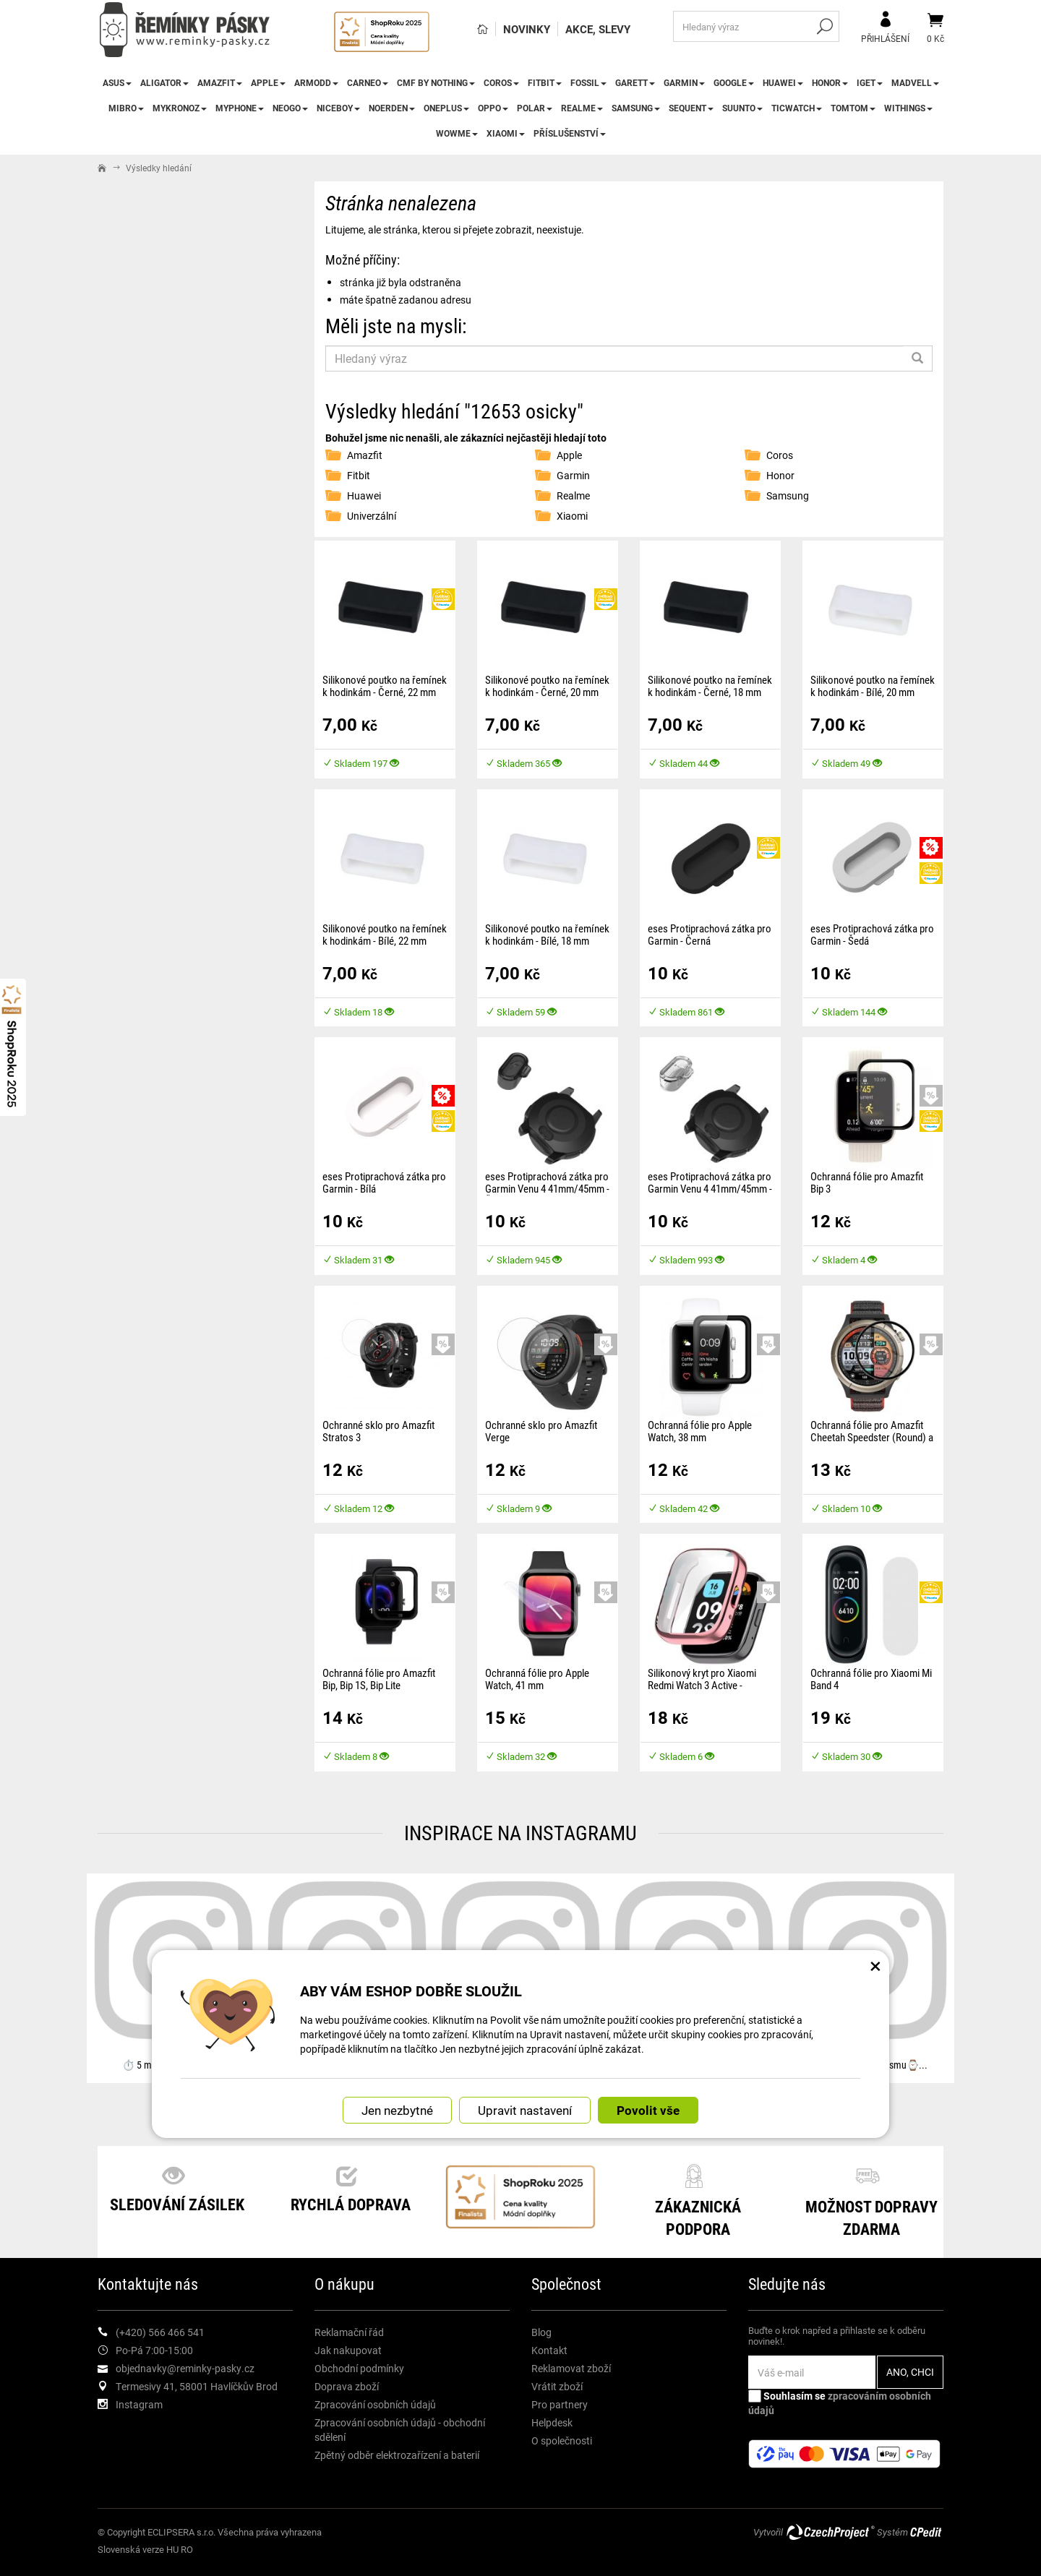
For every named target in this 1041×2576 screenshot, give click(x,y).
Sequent (691, 107)
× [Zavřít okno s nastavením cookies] (875, 1965)
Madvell (915, 82)
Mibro (126, 107)
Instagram (139, 2404)
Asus (117, 82)
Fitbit (545, 82)
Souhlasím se (839, 2403)
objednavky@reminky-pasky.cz (185, 2368)
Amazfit (219, 82)
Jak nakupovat (348, 2350)
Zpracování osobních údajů (375, 2404)
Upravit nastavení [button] (525, 2110)
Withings (908, 107)
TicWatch (796, 107)
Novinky (526, 29)
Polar (534, 107)
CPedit (926, 2532)
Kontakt (549, 2350)
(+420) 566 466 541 (160, 2332)
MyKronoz (180, 107)
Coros (501, 82)
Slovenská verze (131, 2549)
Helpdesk (552, 2422)
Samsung (636, 107)
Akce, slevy (597, 29)
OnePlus (446, 107)
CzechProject (830, 2532)
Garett (635, 82)
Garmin (684, 82)
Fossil (588, 82)
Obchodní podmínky (359, 2368)
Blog (541, 2332)
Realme (582, 107)
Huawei (783, 82)
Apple (268, 82)
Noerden (392, 107)
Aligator (164, 82)
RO (187, 2549)
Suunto (742, 107)
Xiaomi (506, 133)
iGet (870, 82)
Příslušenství (570, 133)
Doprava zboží (346, 2386)
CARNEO (367, 82)
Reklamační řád (349, 2332)
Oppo (493, 107)
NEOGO (290, 107)
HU (172, 2549)
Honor (830, 82)
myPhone (239, 107)
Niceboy (338, 107)
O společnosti (561, 2440)
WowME (457, 133)
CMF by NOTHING (436, 82)
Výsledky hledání (159, 167)
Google (734, 82)
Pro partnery (559, 2404)
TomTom (853, 107)
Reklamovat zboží (571, 2368)
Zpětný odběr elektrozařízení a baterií (396, 2455)
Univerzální (371, 516)
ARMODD (316, 82)
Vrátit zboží (557, 2386)
